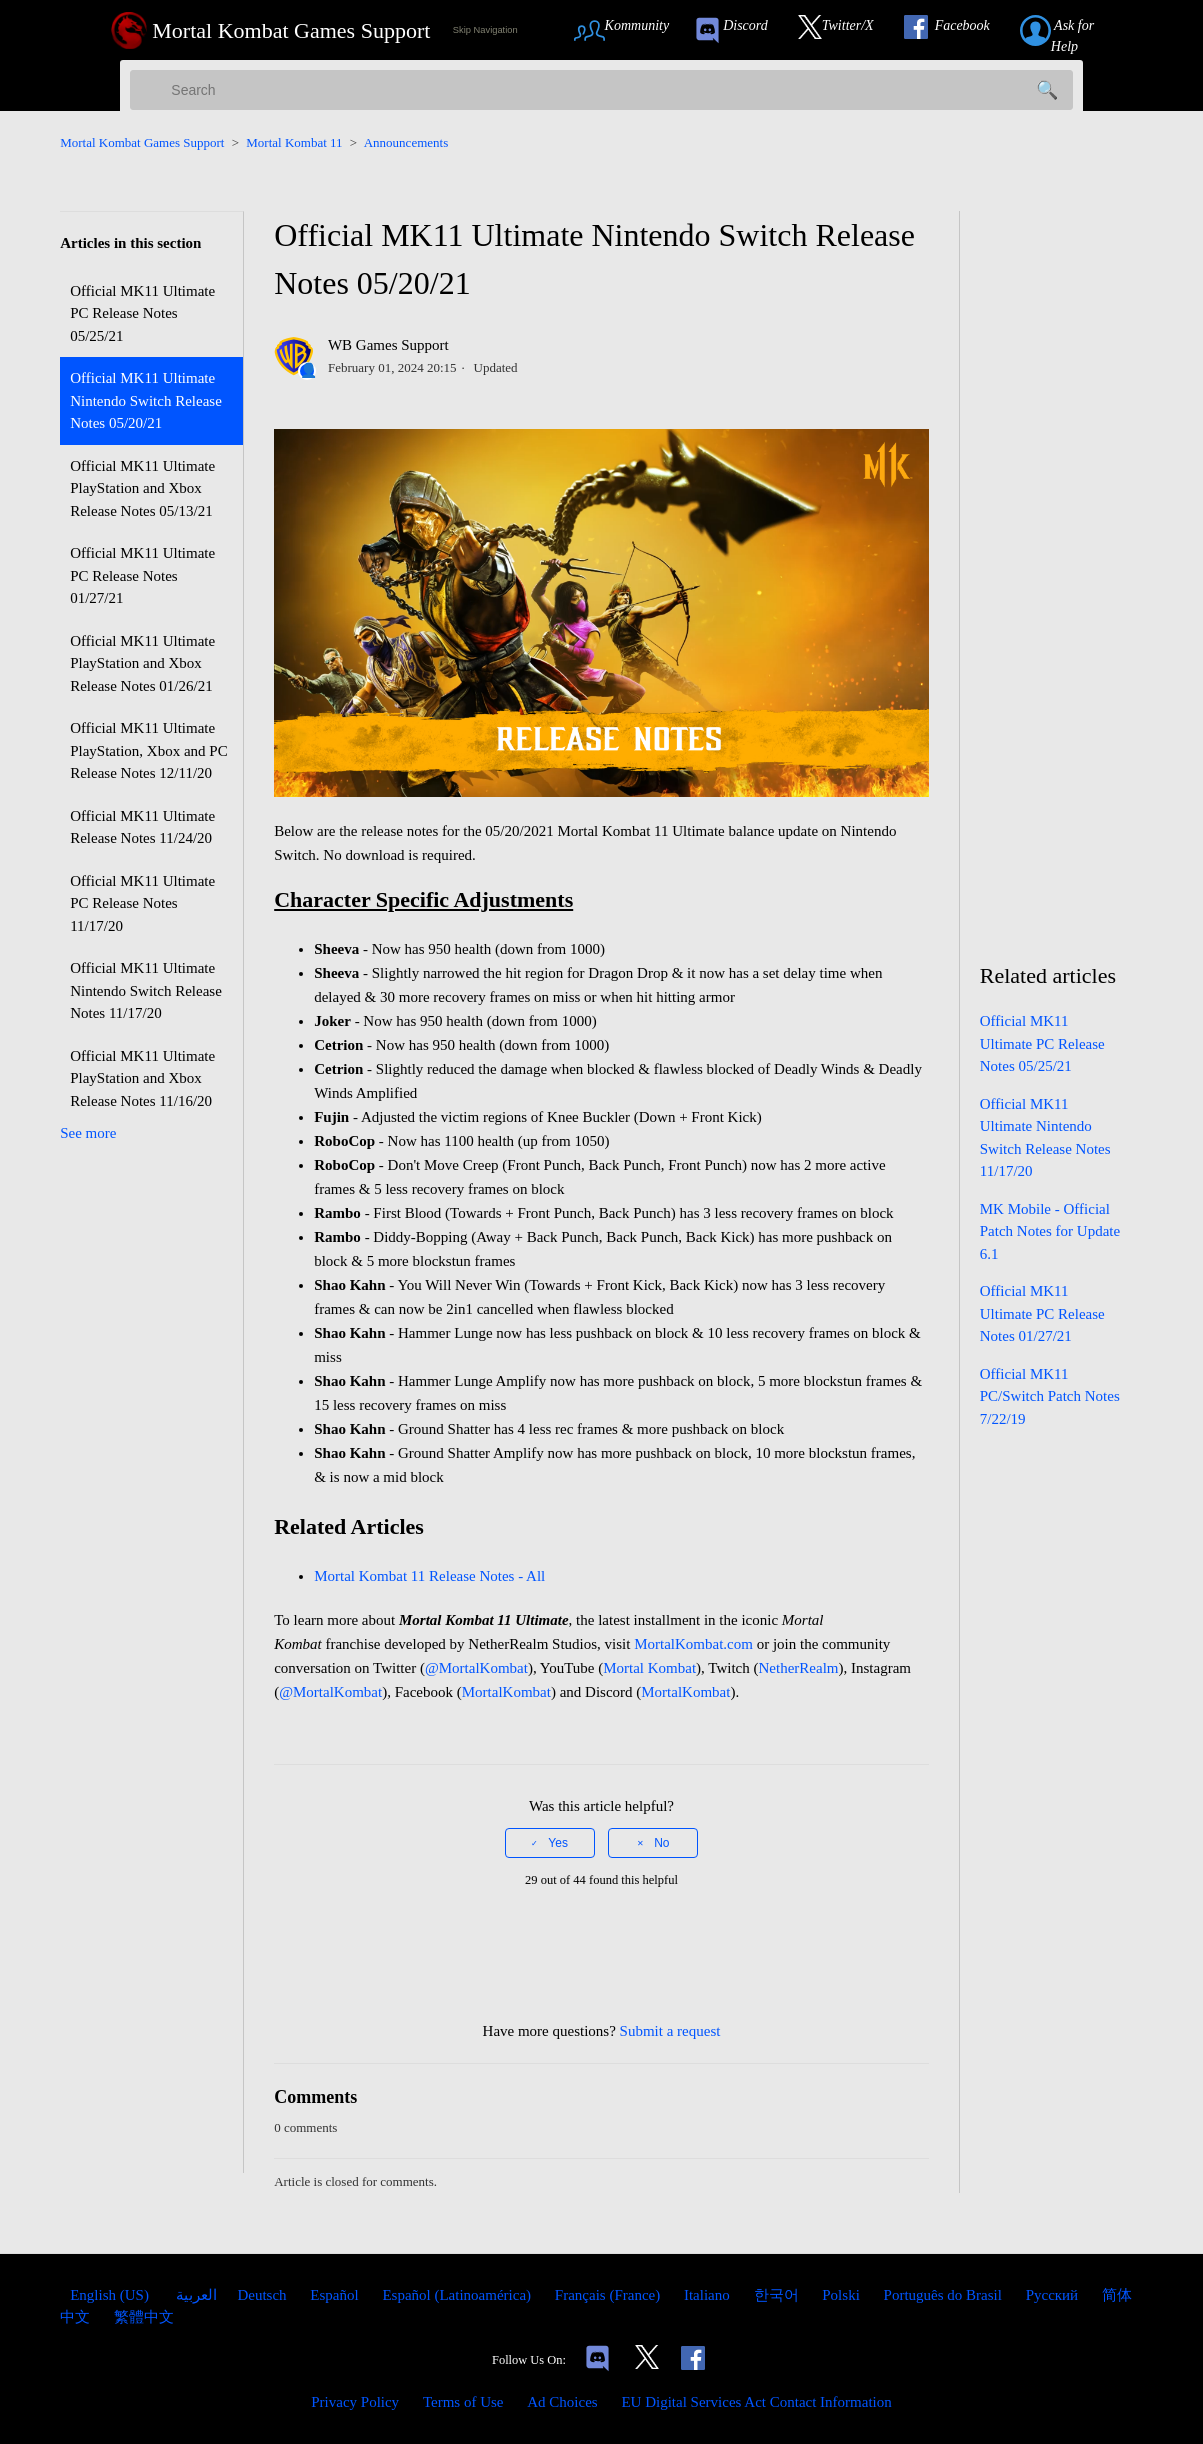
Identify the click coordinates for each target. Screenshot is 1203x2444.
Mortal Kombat (649, 1668)
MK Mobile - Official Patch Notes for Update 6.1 (1050, 1231)
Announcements (406, 142)
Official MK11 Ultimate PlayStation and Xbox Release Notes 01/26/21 (142, 663)
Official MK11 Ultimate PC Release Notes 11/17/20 (142, 903)
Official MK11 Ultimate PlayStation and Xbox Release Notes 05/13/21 (142, 488)
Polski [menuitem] (842, 2295)
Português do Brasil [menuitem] (945, 2295)
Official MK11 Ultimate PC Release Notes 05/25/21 (142, 313)
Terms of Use (463, 2402)
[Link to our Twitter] (846, 30)
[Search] (601, 90)
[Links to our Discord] (597, 2360)
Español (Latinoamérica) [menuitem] (458, 2295)
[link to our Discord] (740, 30)
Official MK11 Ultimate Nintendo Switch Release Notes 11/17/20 (146, 990)
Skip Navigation (485, 30)
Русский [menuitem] (1054, 2295)
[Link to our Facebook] (957, 30)
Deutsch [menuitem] (263, 2295)
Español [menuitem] (336, 2295)
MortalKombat (506, 1692)
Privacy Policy (355, 2402)
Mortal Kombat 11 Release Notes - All (431, 1576)
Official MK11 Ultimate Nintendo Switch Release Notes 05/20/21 (146, 400)
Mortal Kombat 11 (294, 142)
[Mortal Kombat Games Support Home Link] (270, 30)
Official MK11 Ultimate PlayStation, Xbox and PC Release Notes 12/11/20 (149, 750)
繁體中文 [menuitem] (144, 2317)
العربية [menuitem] (195, 2295)
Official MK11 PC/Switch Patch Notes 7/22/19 (1050, 1396)
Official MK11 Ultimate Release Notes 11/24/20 (142, 827)
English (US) (111, 2295)
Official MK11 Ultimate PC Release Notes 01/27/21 (142, 575)
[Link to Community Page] (628, 30)
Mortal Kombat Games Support (142, 142)
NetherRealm (799, 1668)
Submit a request (670, 2031)
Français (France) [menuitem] (609, 2295)
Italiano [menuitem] (709, 2295)
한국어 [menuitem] (778, 2295)
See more (88, 1133)
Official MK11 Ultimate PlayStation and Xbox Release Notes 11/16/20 (142, 1078)
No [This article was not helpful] (661, 1843)
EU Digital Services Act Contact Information (756, 2402)
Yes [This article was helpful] (558, 1843)
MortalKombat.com (693, 1644)
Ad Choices (562, 2402)
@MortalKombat (476, 1668)
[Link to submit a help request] (1079, 30)
